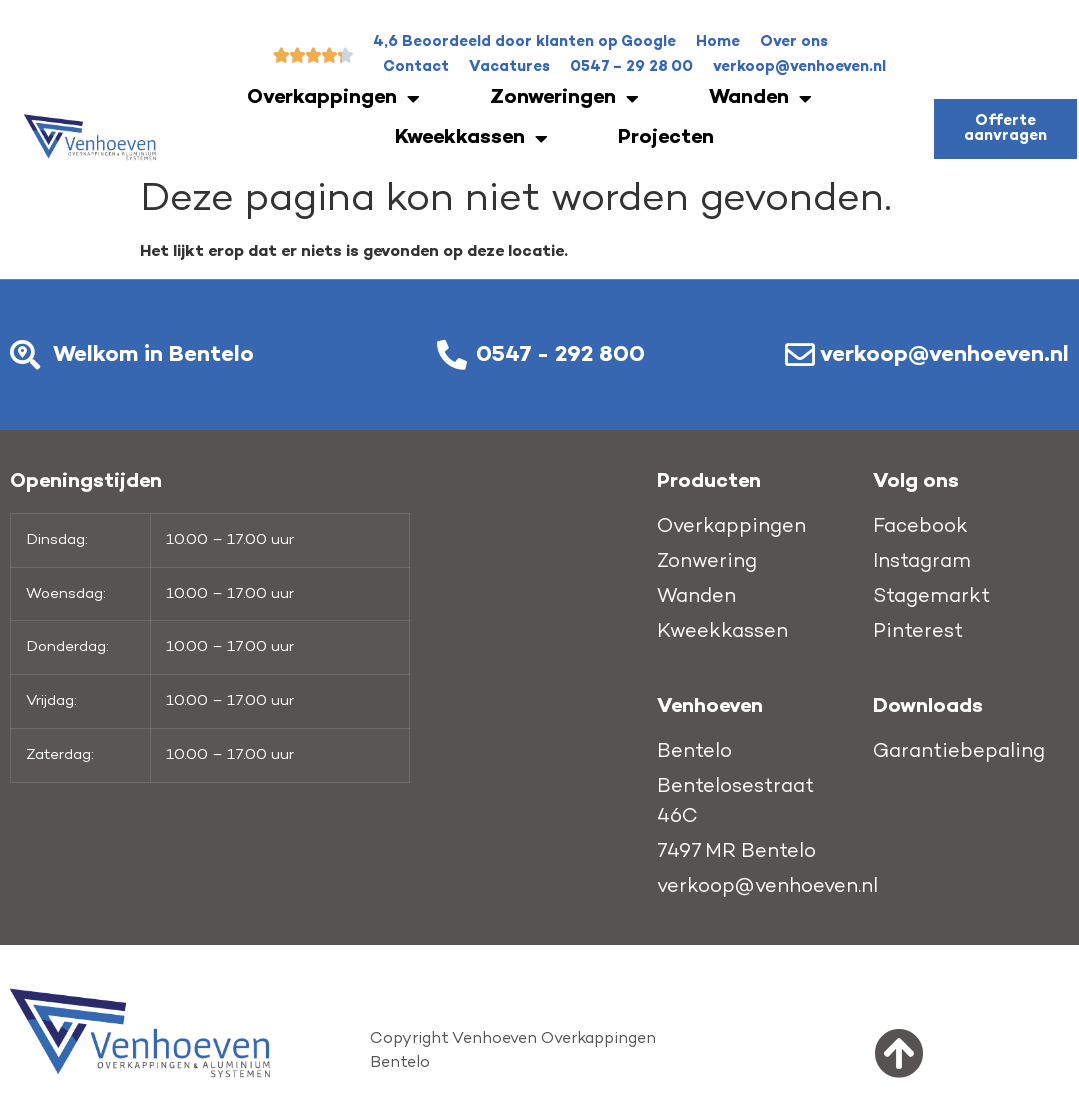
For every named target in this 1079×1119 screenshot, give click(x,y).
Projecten (666, 138)
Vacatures (509, 67)
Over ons (794, 42)
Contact (416, 67)
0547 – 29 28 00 (631, 67)
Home (718, 42)
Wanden (760, 99)
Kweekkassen (471, 139)
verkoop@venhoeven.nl (799, 67)
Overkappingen (333, 99)
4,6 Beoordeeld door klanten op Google (524, 42)
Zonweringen (564, 99)
